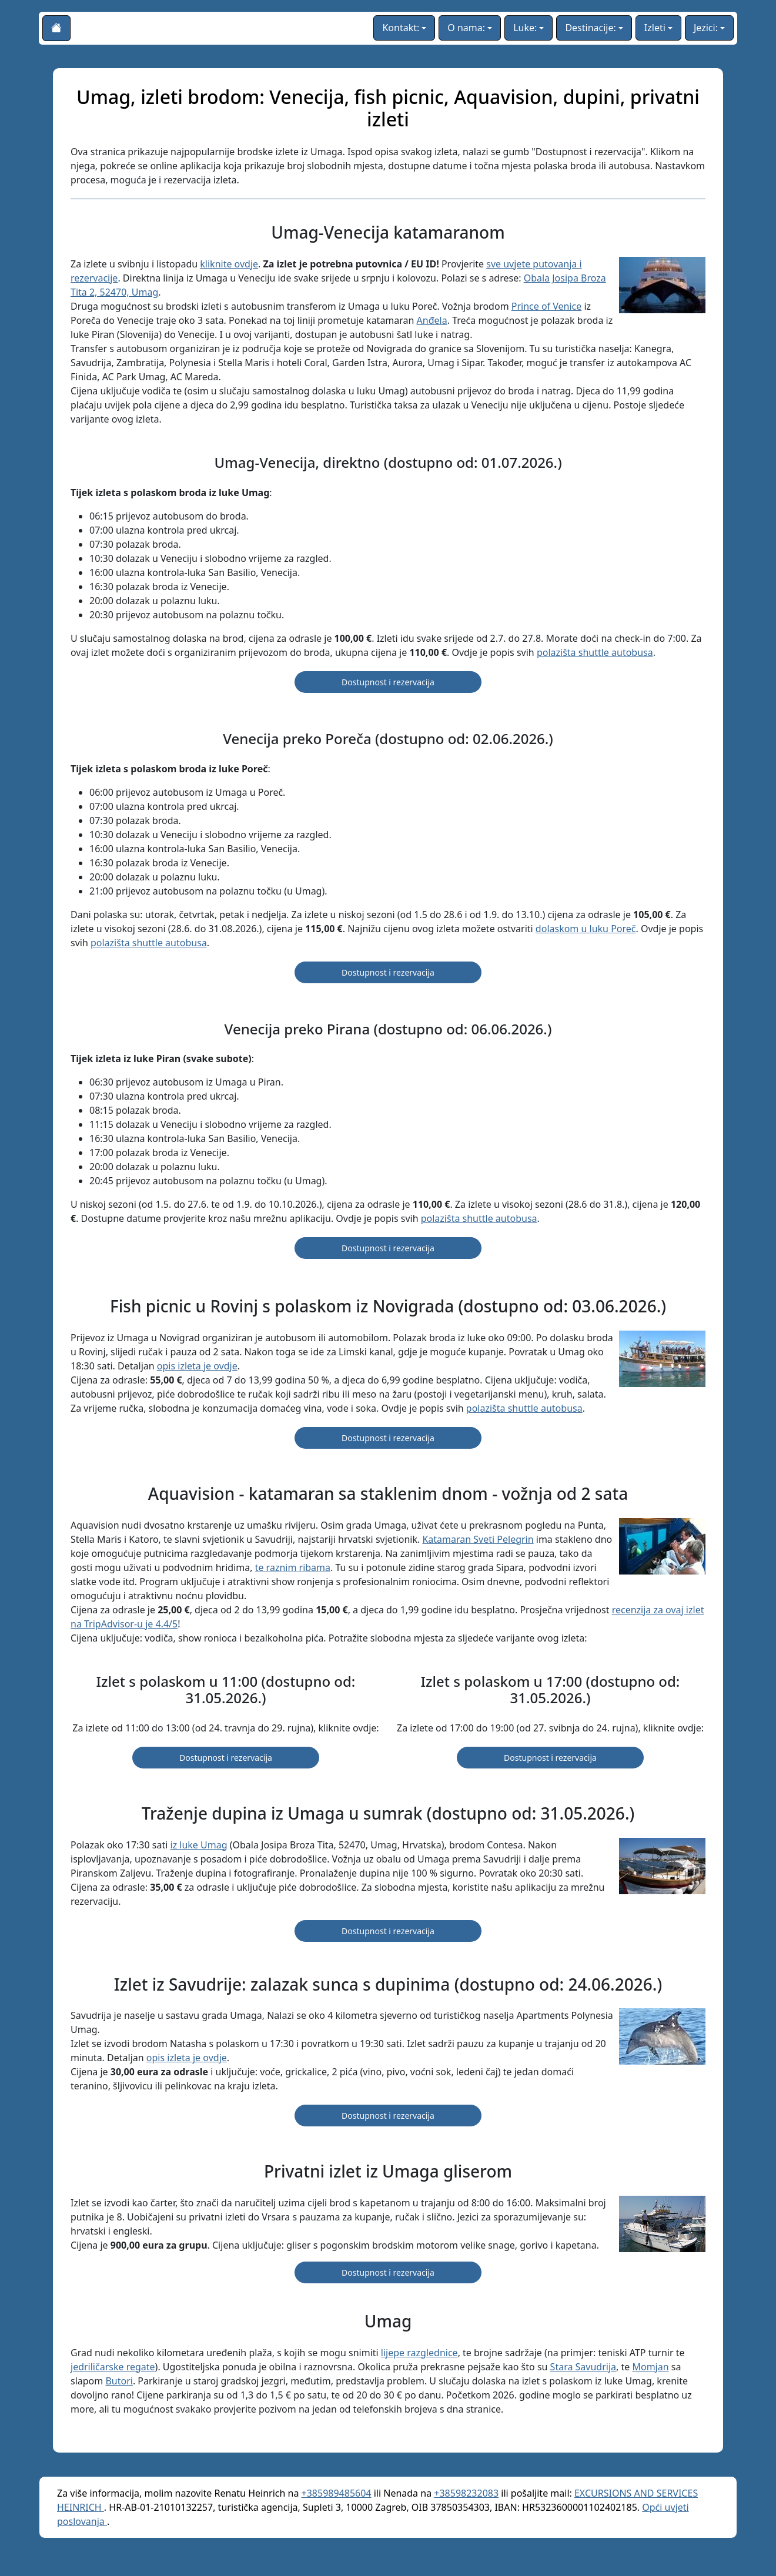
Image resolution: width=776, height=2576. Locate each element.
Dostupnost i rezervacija (388, 682)
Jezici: (706, 27)
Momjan (650, 2366)
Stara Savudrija (583, 2366)
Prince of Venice (546, 306)
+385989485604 (337, 2493)
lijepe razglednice (419, 2352)
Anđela (432, 320)
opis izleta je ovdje (197, 1365)
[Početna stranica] (56, 28)
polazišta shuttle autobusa (595, 652)
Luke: (525, 27)
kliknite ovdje (229, 263)
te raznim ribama (292, 1567)
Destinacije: (590, 27)
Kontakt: (400, 27)
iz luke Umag (199, 1844)
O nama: (466, 27)
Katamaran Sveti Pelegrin (477, 1539)
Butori (118, 2380)
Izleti (654, 27)
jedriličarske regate (113, 2366)
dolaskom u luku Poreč (586, 928)
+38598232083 (466, 2493)
